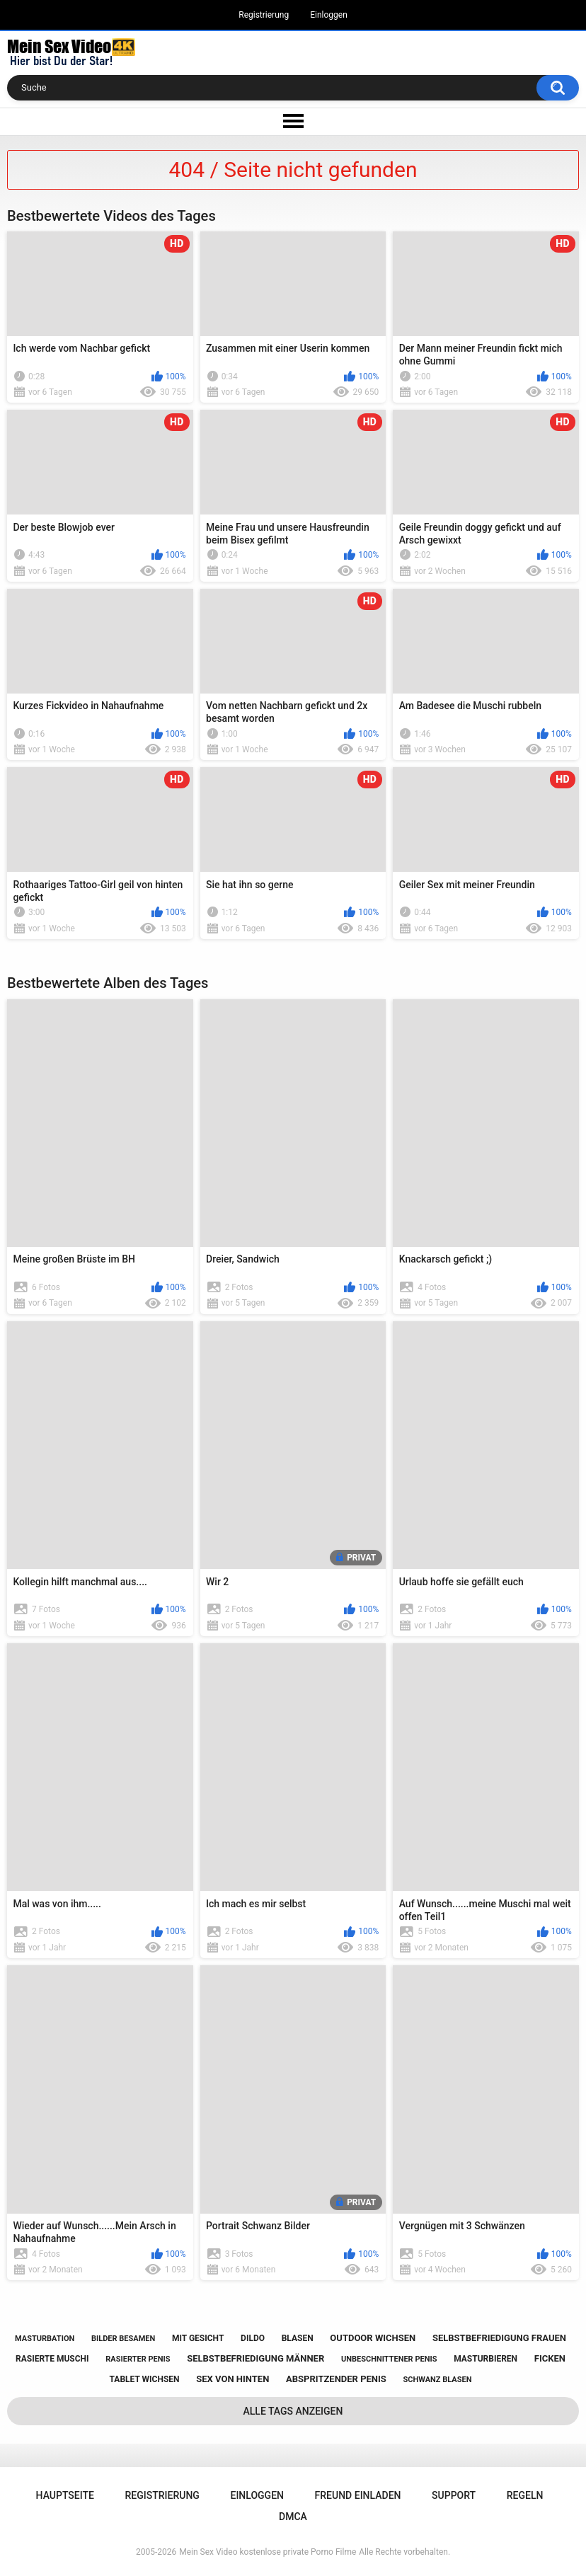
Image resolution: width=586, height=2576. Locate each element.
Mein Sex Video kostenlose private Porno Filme (267, 2552)
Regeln (525, 2495)
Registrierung (264, 15)
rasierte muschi (52, 2359)
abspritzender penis (336, 2379)
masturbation (44, 2338)
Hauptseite (65, 2495)
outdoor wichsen (372, 2338)
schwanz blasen (437, 2379)
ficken (549, 2358)
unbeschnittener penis (389, 2359)
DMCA (293, 2516)
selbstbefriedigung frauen (499, 2338)
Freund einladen (358, 2495)
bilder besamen (123, 2338)
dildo (253, 2338)
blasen (298, 2338)
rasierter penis (137, 2359)
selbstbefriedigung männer (255, 2358)
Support (454, 2495)
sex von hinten (232, 2379)
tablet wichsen (145, 2379)
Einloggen (328, 15)
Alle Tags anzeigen (293, 2411)
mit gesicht (198, 2338)
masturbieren (485, 2359)
